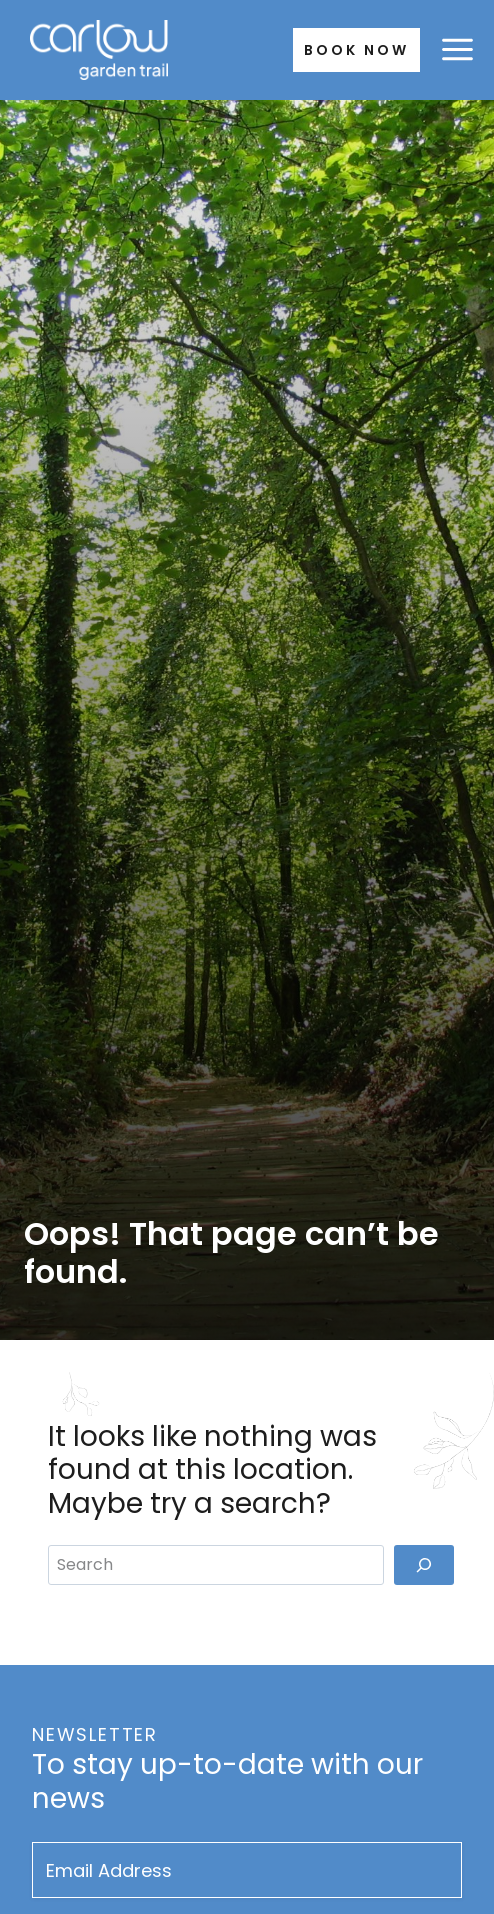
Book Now (356, 50)
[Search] (424, 1565)
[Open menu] (457, 50)
